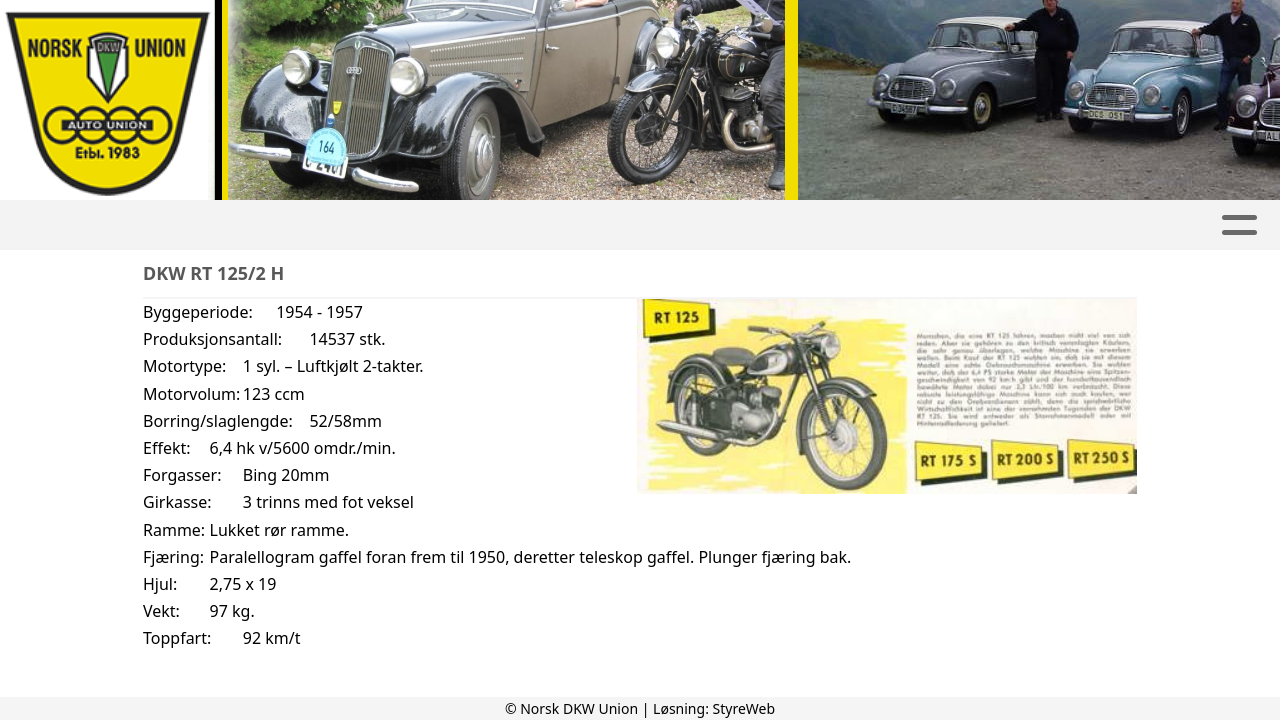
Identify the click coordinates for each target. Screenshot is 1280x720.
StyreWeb (744, 708)
